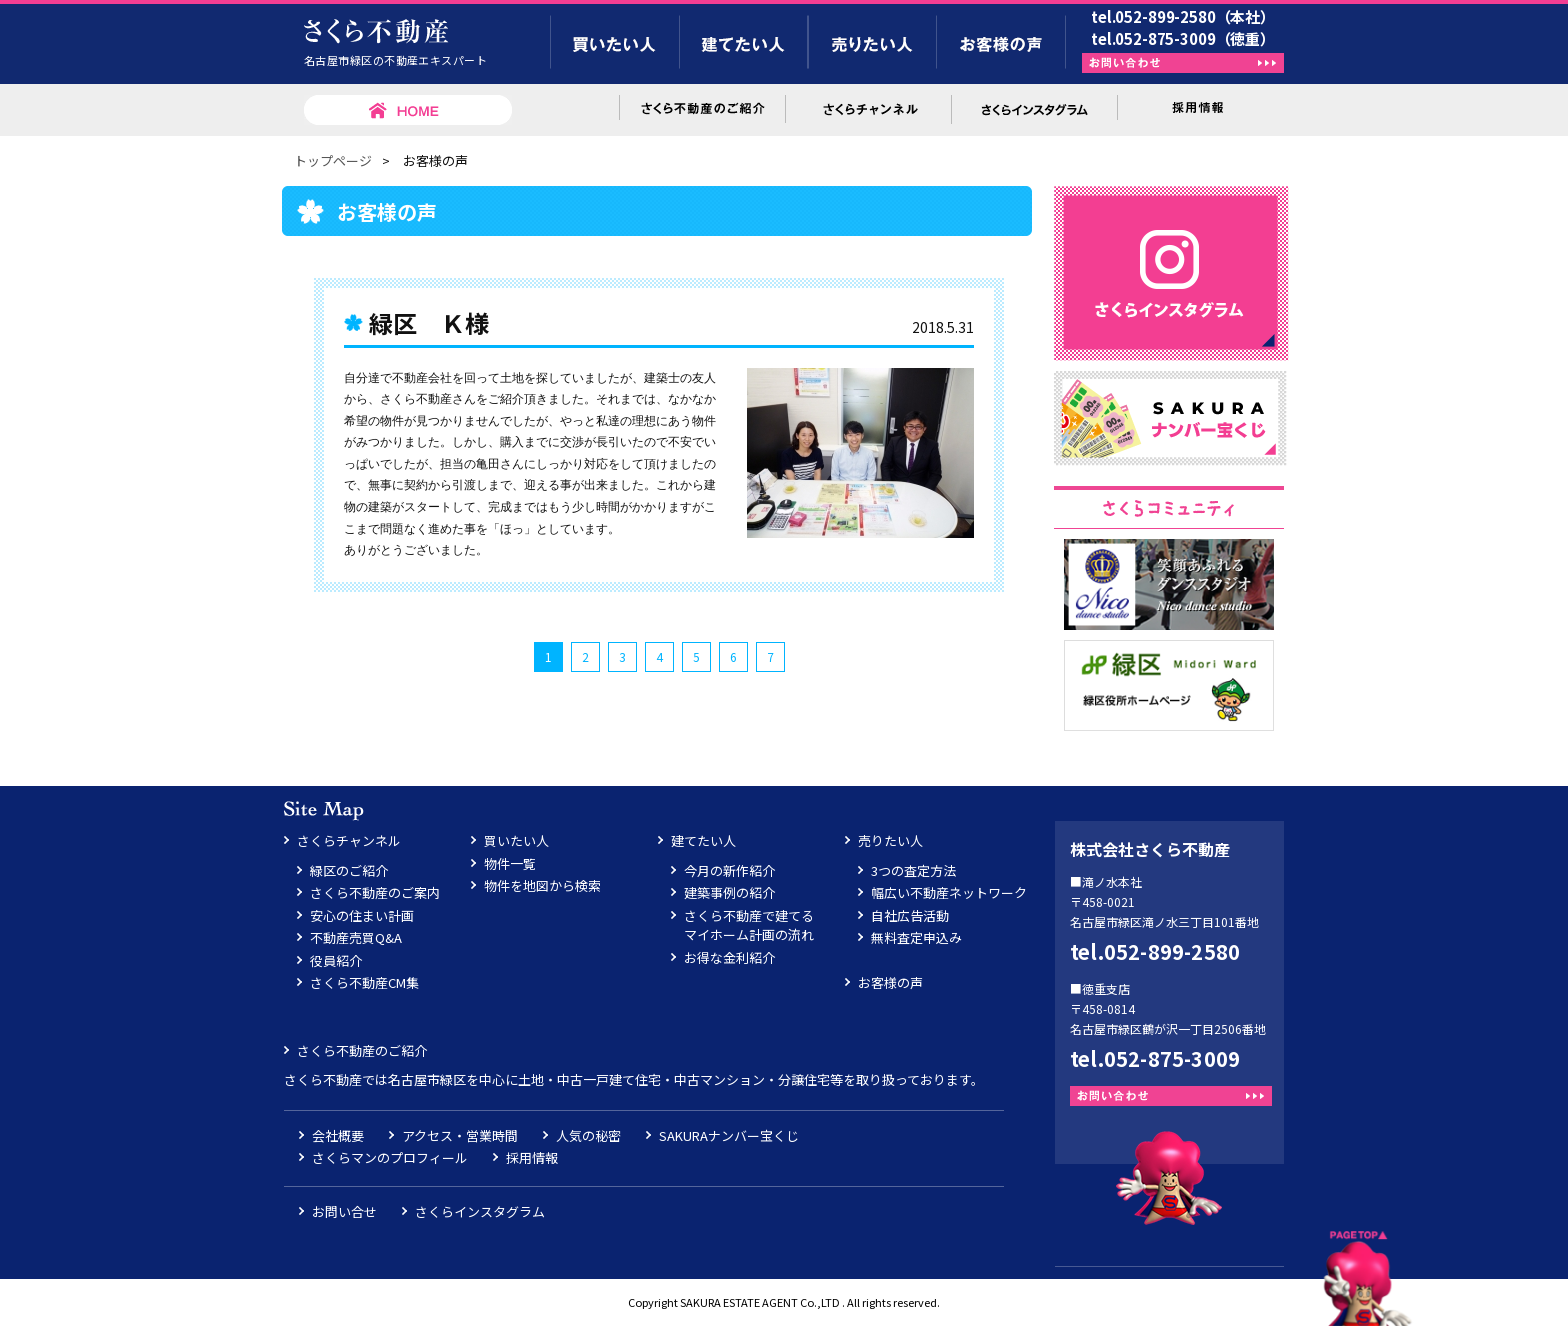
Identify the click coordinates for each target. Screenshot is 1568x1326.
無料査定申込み (916, 937)
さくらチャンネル (349, 840)
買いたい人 (516, 840)
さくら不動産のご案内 (375, 892)
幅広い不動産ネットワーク (949, 892)
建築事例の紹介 (729, 892)
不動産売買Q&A (356, 937)
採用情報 (532, 1157)
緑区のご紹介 (349, 870)
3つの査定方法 (913, 870)
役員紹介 (336, 960)
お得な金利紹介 (729, 957)
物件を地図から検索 (542, 885)
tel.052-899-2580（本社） (1183, 16)
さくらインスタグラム (480, 1211)
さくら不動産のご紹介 (362, 1050)
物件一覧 (510, 863)
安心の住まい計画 (362, 915)
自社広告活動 (910, 915)
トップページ (333, 160)
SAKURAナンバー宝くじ (729, 1135)
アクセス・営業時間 (460, 1135)
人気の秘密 (588, 1135)
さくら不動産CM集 (364, 982)
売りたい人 (890, 840)
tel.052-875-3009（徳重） (1183, 38)
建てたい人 (703, 840)
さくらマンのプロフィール (390, 1157)
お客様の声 (890, 982)
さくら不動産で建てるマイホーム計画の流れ (749, 925)
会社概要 (338, 1135)
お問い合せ (344, 1211)
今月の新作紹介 (729, 870)
